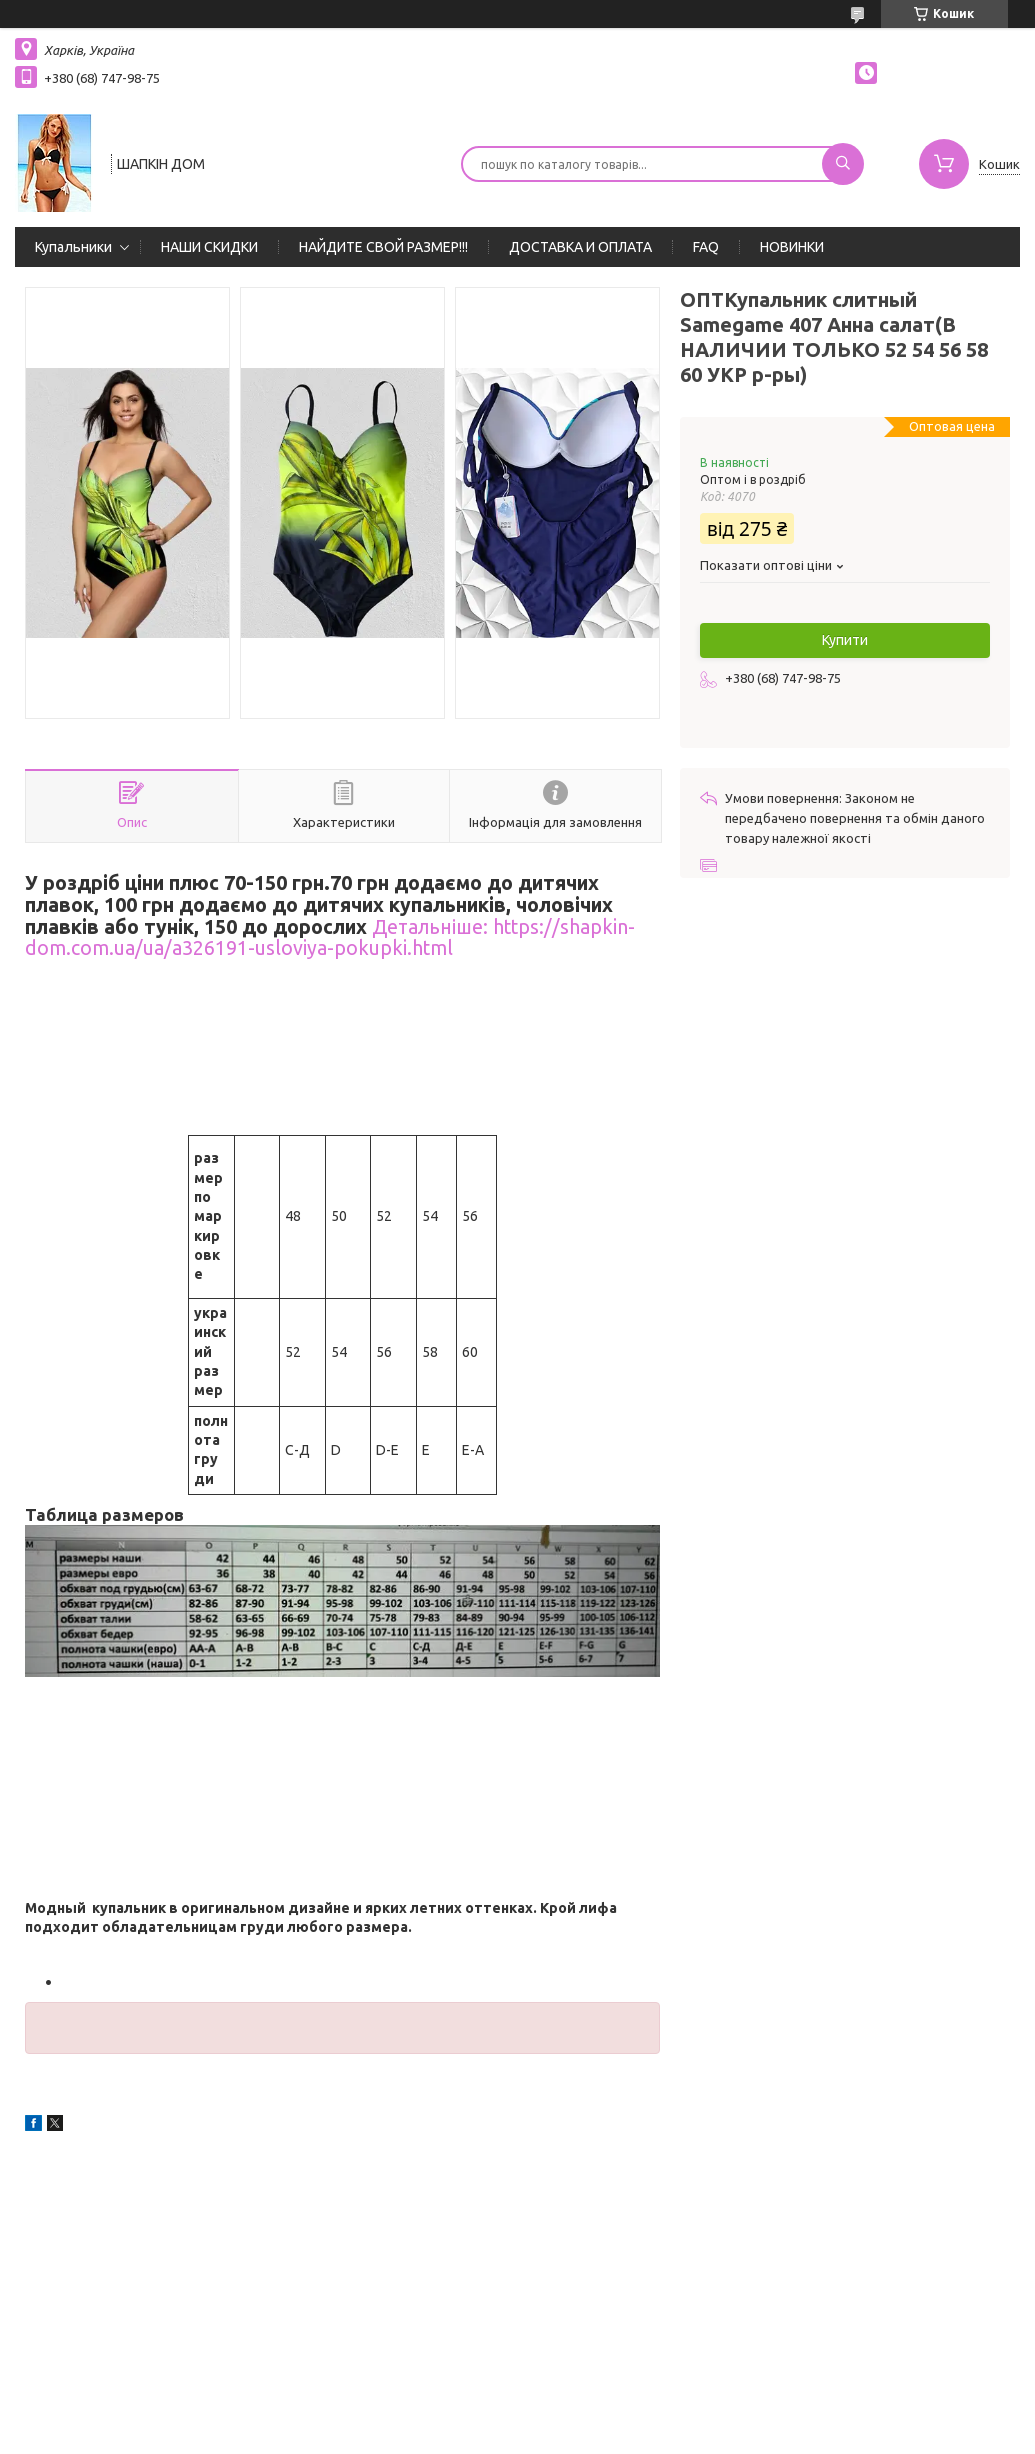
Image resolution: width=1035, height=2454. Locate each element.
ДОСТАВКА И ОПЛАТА (580, 247)
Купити (845, 640)
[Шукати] (843, 164)
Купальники (73, 247)
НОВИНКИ (792, 247)
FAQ (706, 247)
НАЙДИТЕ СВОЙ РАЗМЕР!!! (383, 247)
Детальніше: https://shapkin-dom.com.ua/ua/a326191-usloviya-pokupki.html (330, 938)
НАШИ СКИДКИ (209, 247)
